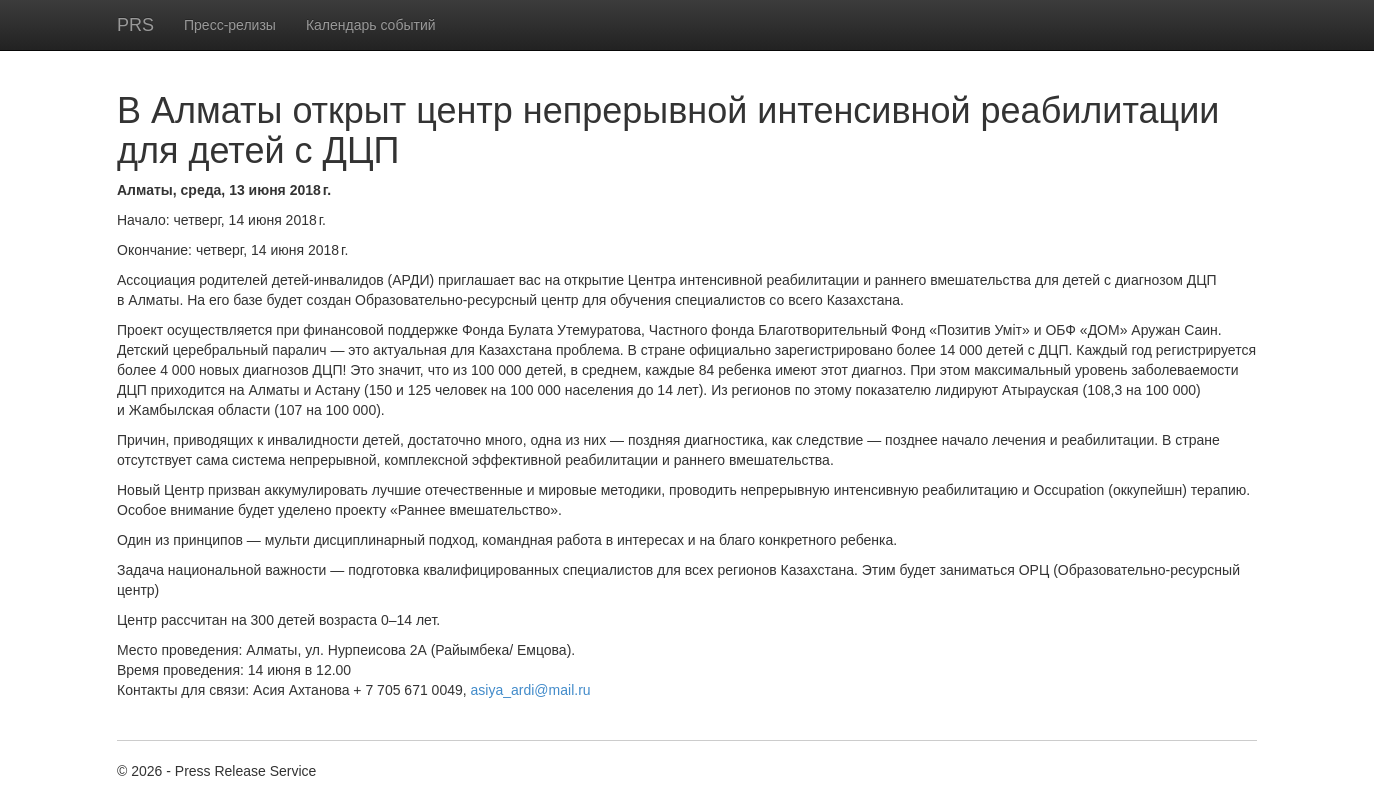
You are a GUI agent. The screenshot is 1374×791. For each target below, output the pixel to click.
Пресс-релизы (230, 25)
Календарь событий (371, 25)
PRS (135, 25)
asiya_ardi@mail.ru (531, 690)
